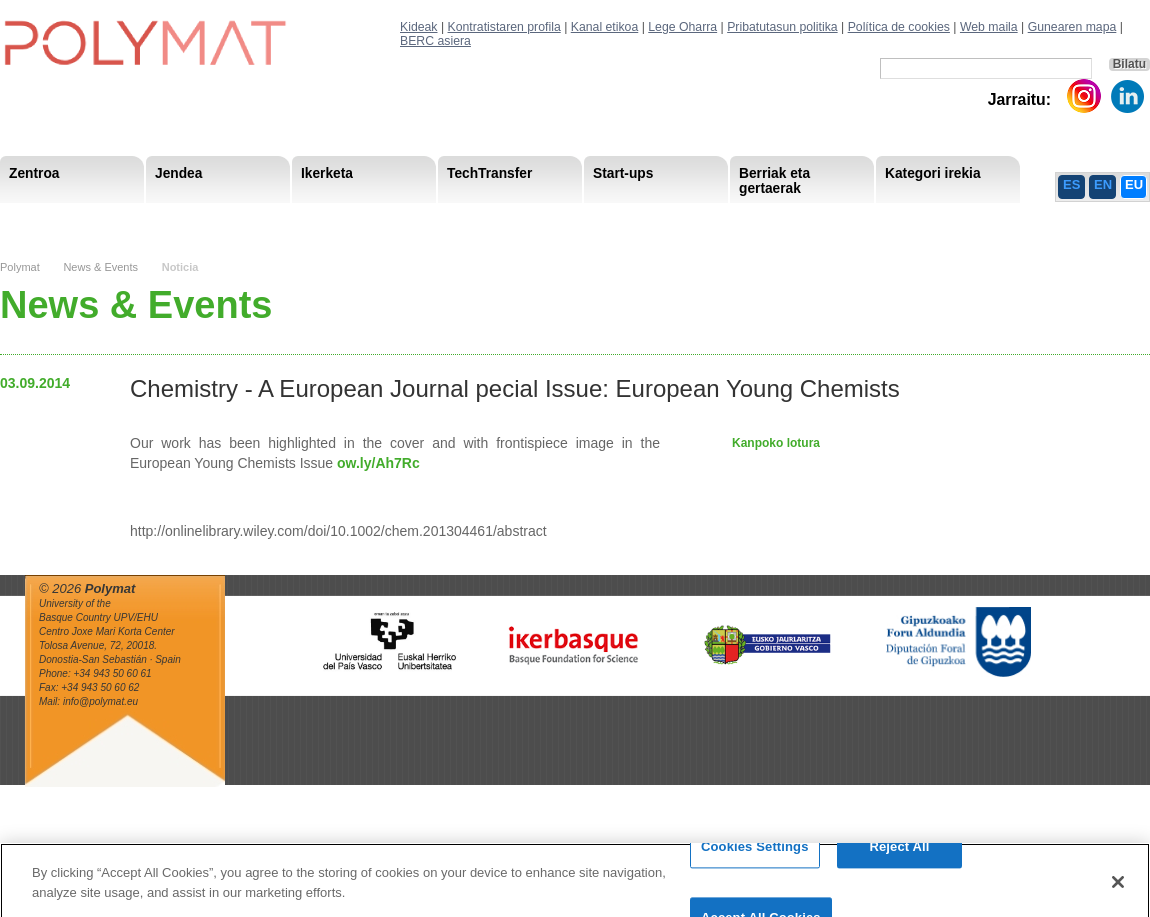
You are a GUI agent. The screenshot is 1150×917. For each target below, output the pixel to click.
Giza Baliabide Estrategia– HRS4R (624, 219)
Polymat (20, 267)
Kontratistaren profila (504, 27)
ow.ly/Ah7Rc (378, 463)
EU (1134, 184)
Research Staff (54, 219)
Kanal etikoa (605, 27)
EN (1103, 184)
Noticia (180, 267)
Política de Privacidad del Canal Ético (948, 219)
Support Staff (164, 219)
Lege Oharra (682, 27)
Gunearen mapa (1072, 27)
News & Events (100, 267)
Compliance (544, 219)
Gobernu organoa (202, 219)
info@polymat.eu (100, 701)
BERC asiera (435, 41)
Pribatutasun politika (782, 27)
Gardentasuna (440, 219)
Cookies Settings (755, 854)
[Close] (1118, 889)
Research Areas (58, 219)
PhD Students (452, 219)
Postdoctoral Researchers (306, 219)
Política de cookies (899, 27)
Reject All (899, 854)
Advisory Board (326, 219)
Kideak (419, 27)
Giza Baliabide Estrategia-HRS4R (708, 219)
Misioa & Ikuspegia (66, 219)
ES (1071, 184)
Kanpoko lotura (776, 443)
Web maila (989, 27)
